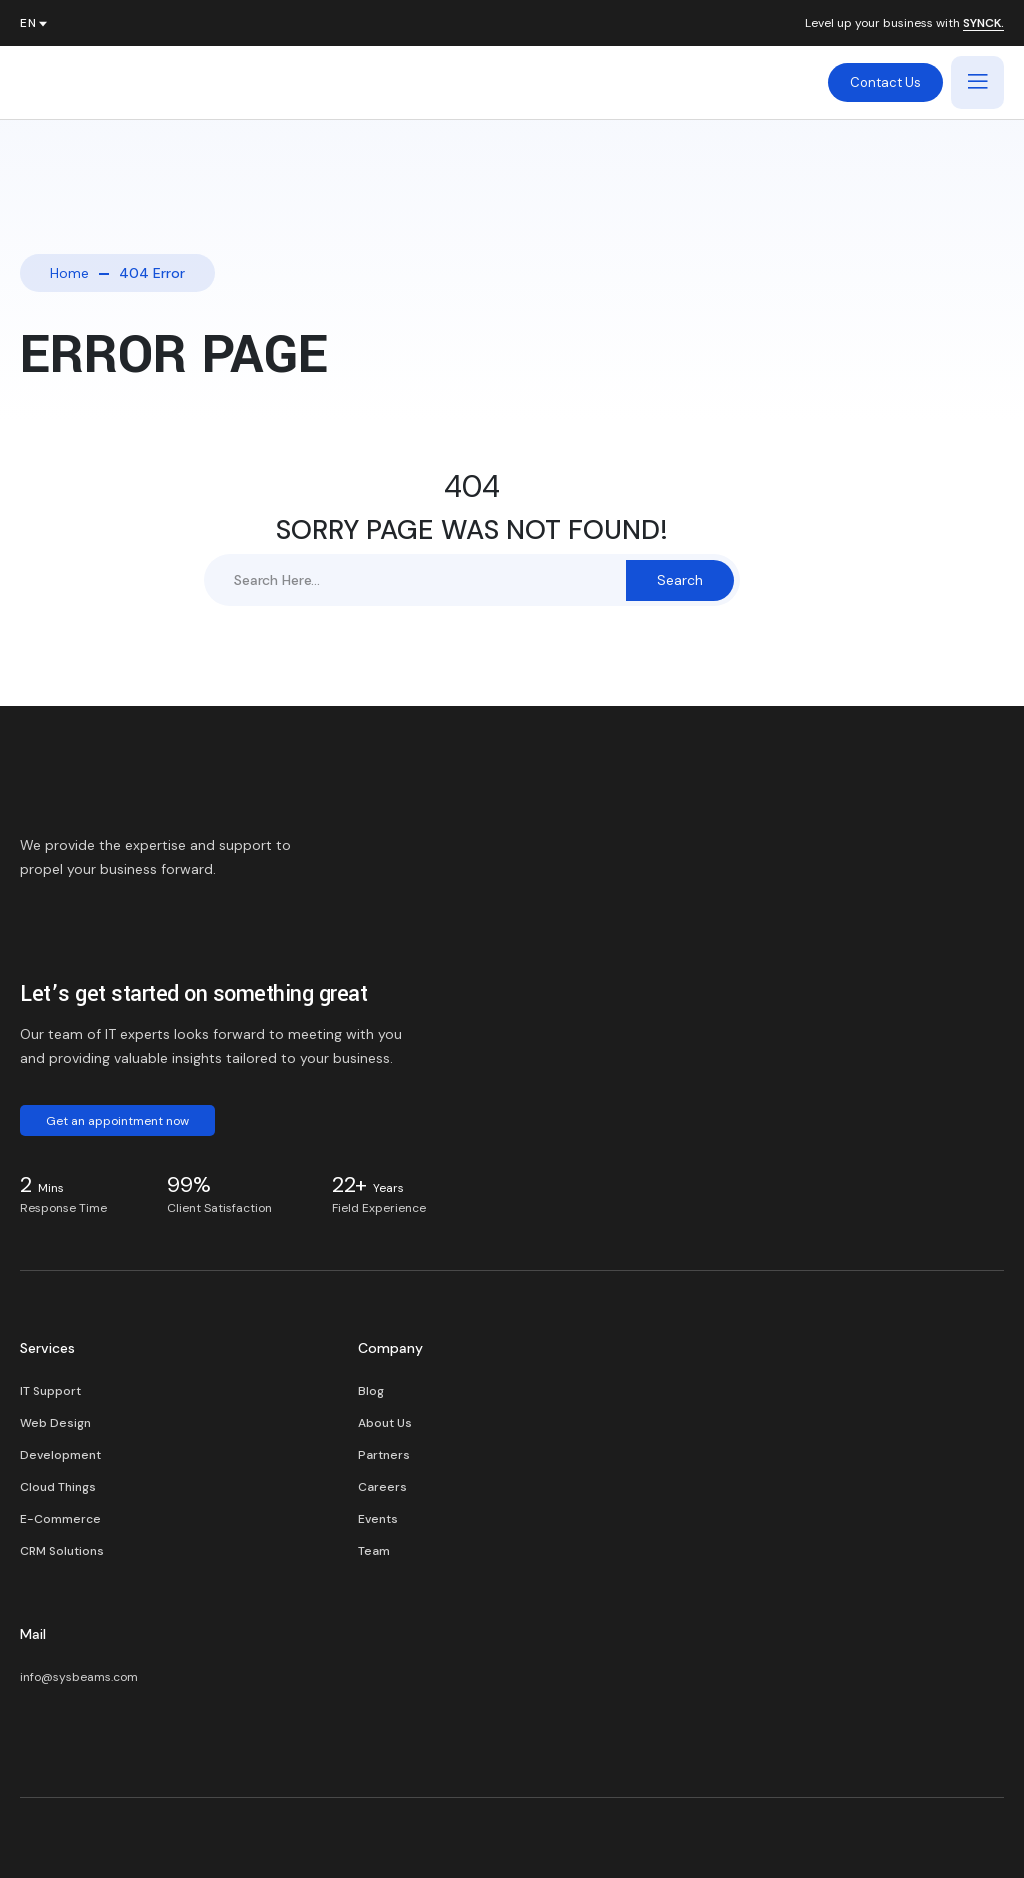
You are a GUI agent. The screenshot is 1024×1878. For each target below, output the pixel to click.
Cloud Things (58, 1487)
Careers (382, 1487)
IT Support (50, 1391)
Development (60, 1455)
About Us (385, 1423)
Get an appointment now (117, 1121)
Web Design (55, 1423)
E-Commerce (60, 1519)
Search (680, 580)
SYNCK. (983, 24)
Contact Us (885, 82)
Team (374, 1551)
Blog (371, 1391)
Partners (384, 1455)
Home (69, 273)
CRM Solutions (62, 1551)
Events (378, 1519)
